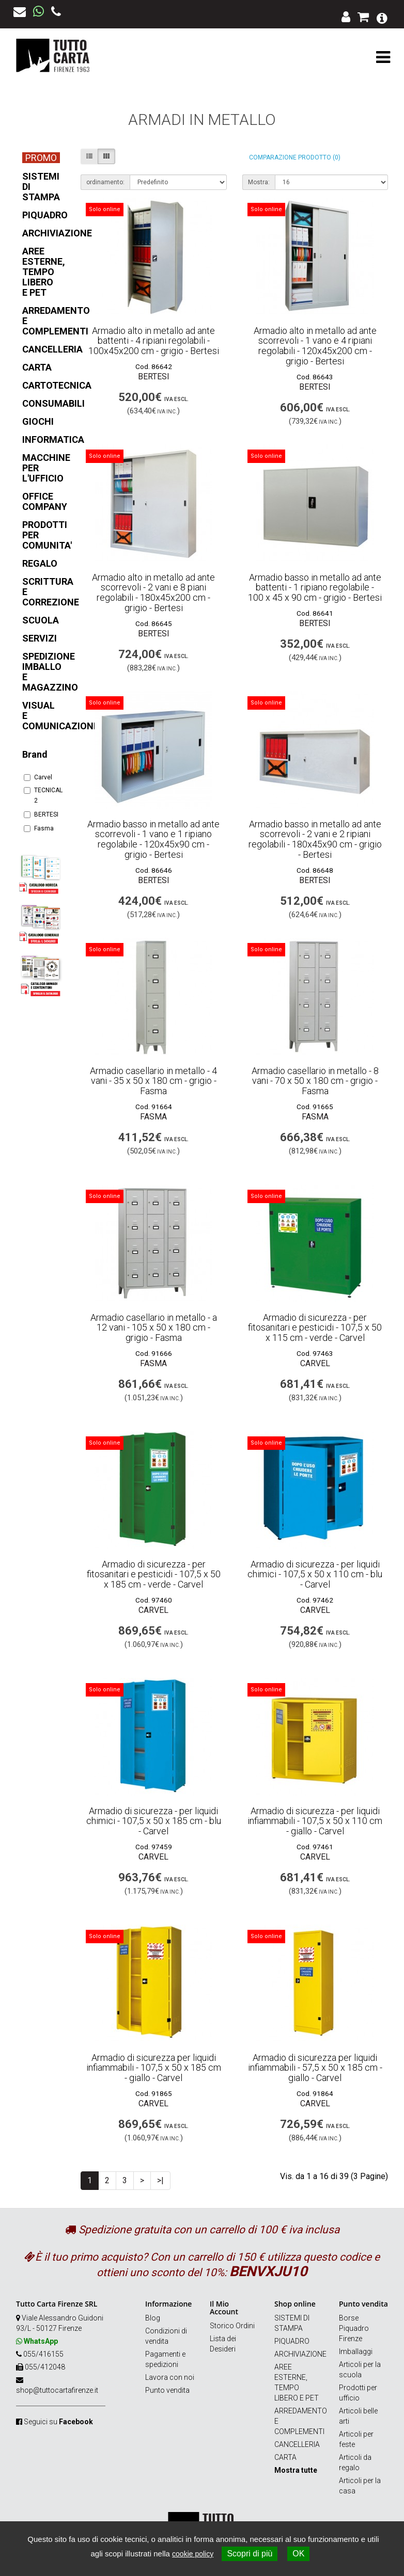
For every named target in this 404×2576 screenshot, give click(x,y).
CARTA (285, 2457)
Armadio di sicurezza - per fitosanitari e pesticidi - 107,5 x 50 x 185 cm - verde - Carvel (154, 1574)
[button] (382, 17)
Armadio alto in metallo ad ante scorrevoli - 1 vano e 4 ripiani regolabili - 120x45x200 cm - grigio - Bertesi (315, 345)
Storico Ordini (232, 2326)
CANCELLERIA (297, 2444)
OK (298, 2553)
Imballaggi (355, 2351)
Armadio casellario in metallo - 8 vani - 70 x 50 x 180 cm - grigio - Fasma (315, 1081)
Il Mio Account (224, 2307)
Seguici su (58, 2422)
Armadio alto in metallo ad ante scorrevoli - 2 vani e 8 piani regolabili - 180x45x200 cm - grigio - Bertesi (153, 592)
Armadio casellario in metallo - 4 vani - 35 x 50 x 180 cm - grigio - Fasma (153, 1081)
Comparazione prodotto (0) (294, 157)
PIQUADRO (291, 2341)
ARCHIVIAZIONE (300, 2354)
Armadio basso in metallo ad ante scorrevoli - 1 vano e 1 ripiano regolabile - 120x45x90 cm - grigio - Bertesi (153, 839)
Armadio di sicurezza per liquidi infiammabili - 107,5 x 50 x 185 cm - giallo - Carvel (153, 2068)
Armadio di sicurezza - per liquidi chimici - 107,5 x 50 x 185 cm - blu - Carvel (153, 1821)
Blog (152, 2318)
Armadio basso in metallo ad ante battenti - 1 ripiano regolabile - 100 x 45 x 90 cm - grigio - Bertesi (315, 587)
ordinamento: (105, 182)
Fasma (39, 828)
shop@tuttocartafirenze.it (57, 2390)
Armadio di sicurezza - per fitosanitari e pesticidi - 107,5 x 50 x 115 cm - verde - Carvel (315, 1327)
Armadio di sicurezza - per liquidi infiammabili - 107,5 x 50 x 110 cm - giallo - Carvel (314, 1821)
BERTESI (40, 814)
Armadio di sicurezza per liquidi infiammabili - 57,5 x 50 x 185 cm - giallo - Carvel (315, 2068)
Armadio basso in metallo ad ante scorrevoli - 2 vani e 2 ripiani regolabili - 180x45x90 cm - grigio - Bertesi (315, 839)
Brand (35, 754)
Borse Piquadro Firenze (354, 2328)
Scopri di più (249, 2553)
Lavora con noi (169, 2377)
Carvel (38, 777)
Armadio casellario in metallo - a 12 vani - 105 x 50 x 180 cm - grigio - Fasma (153, 1327)
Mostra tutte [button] (295, 2470)
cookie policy (192, 2554)
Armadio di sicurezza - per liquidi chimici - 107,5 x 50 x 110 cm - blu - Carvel (314, 1574)
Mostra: (259, 182)
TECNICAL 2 (40, 795)
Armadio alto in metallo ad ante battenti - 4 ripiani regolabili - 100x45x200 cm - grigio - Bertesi (153, 341)
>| (160, 2180)
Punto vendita (167, 2390)
